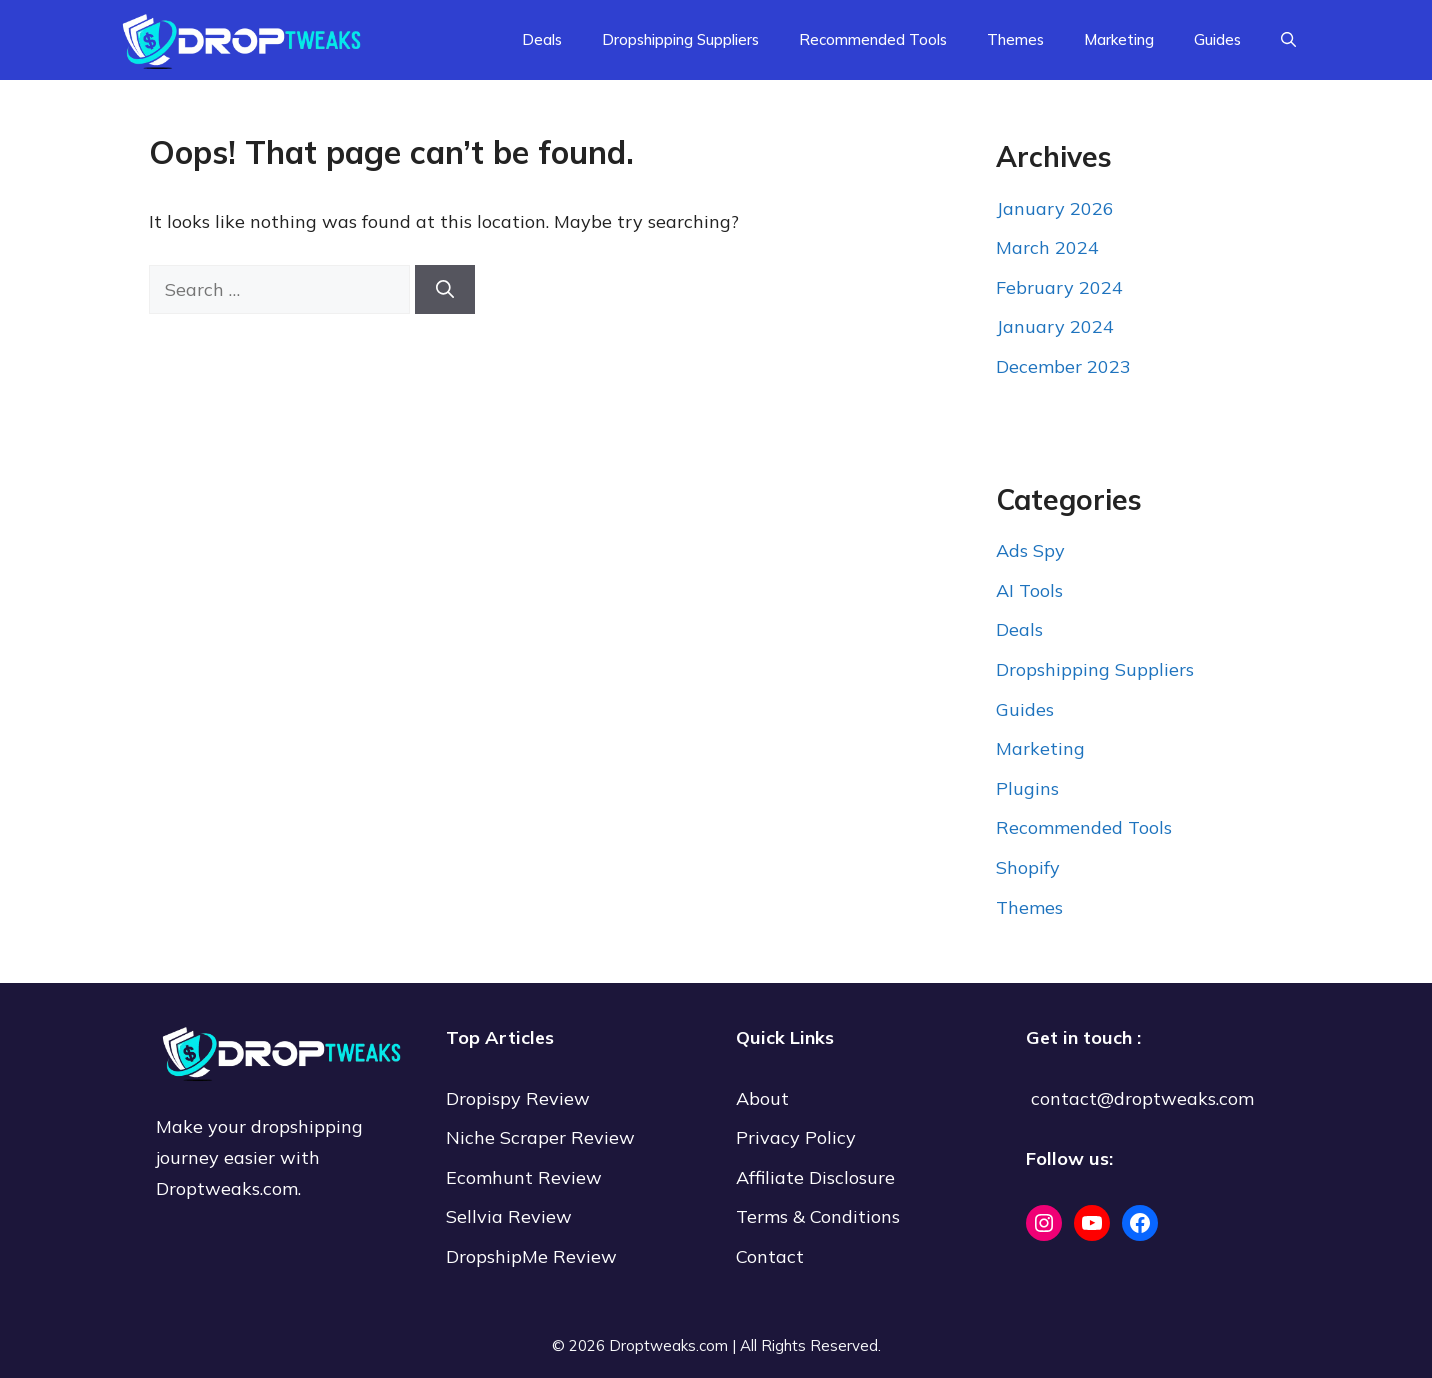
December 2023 (1063, 366)
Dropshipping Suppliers (680, 39)
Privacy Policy (796, 1137)
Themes (1015, 39)
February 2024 (1059, 287)
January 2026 (1055, 208)
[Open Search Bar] (1288, 40)
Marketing (1119, 39)
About (762, 1098)
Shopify (1028, 867)
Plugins (1027, 788)
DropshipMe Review (531, 1256)
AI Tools (1029, 590)
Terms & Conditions (818, 1216)
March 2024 (1047, 247)
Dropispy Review (518, 1098)
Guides (1217, 39)
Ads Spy (1030, 550)
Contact (770, 1256)
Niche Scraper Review (543, 1137)
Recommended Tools (873, 39)
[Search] (445, 289)
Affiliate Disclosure (815, 1177)
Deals (542, 39)
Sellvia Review (511, 1216)
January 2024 (1055, 326)
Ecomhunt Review (524, 1177)
